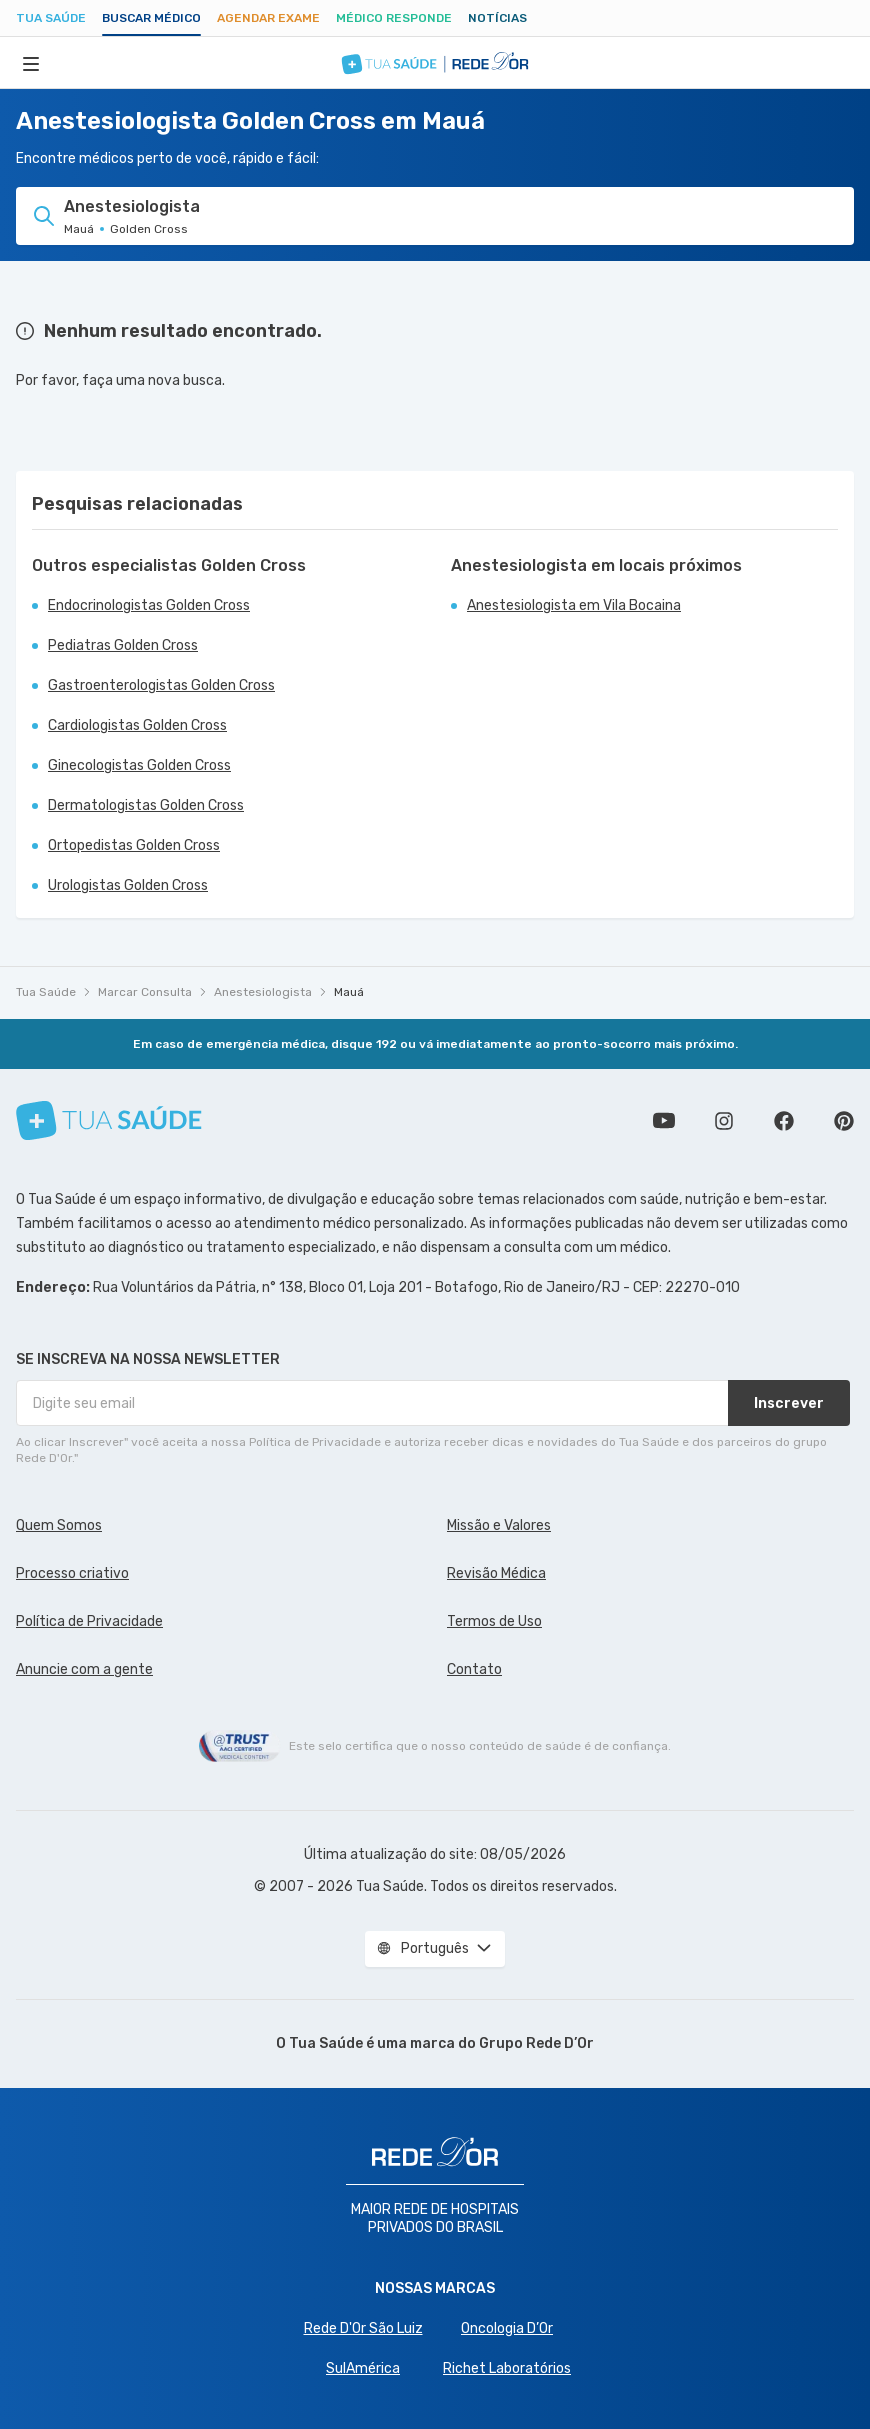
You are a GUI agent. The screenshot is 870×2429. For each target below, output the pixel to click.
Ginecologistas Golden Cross (139, 765)
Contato (474, 1669)
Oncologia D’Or (507, 2328)
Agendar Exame (268, 18)
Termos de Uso (494, 1621)
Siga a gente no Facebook (784, 1121)
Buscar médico (151, 18)
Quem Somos (59, 1525)
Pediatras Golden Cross (123, 645)
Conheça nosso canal (664, 1121)
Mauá (349, 992)
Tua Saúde (51, 18)
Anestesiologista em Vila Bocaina (574, 605)
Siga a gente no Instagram (724, 1121)
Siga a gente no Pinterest (844, 1121)
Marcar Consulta (145, 992)
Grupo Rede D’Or (536, 2043)
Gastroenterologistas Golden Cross (161, 685)
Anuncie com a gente (84, 1669)
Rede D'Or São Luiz (363, 2328)
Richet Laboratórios (507, 2368)
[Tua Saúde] (109, 1120)
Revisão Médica (496, 1573)
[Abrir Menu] (31, 63)
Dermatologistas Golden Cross (146, 805)
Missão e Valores (499, 1525)
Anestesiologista (263, 992)
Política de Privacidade (89, 1621)
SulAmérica (363, 2368)
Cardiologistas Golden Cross (137, 725)
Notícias (497, 18)
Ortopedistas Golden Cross (134, 845)
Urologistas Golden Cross (128, 885)
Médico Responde (394, 18)
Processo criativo (72, 1573)
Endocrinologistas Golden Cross (149, 605)
